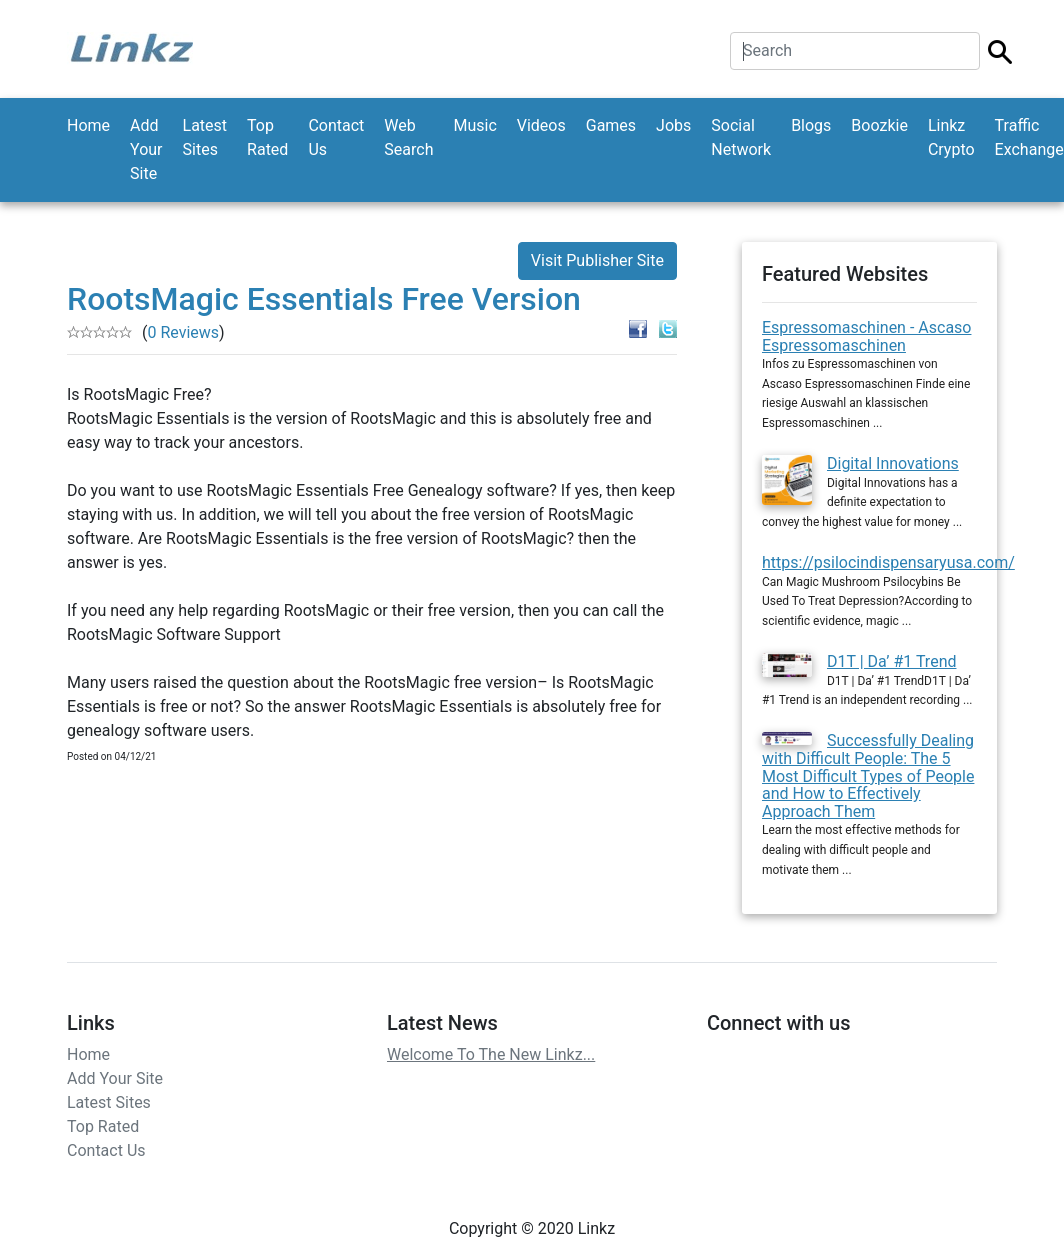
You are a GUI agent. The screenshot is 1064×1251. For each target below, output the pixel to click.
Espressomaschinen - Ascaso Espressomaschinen (866, 336)
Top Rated (267, 137)
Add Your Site (146, 149)
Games (611, 125)
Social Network (741, 137)
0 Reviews (183, 332)
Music (474, 125)
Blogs (811, 125)
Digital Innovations (893, 463)
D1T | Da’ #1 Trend (892, 661)
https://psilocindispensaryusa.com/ (888, 562)
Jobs (673, 125)
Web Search (408, 137)
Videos (541, 125)
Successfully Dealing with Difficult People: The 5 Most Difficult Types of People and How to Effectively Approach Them (868, 775)
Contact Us (336, 137)
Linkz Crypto (951, 137)
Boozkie (879, 125)
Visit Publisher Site (597, 260)
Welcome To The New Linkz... (491, 1054)
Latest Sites (205, 137)
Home (88, 125)
